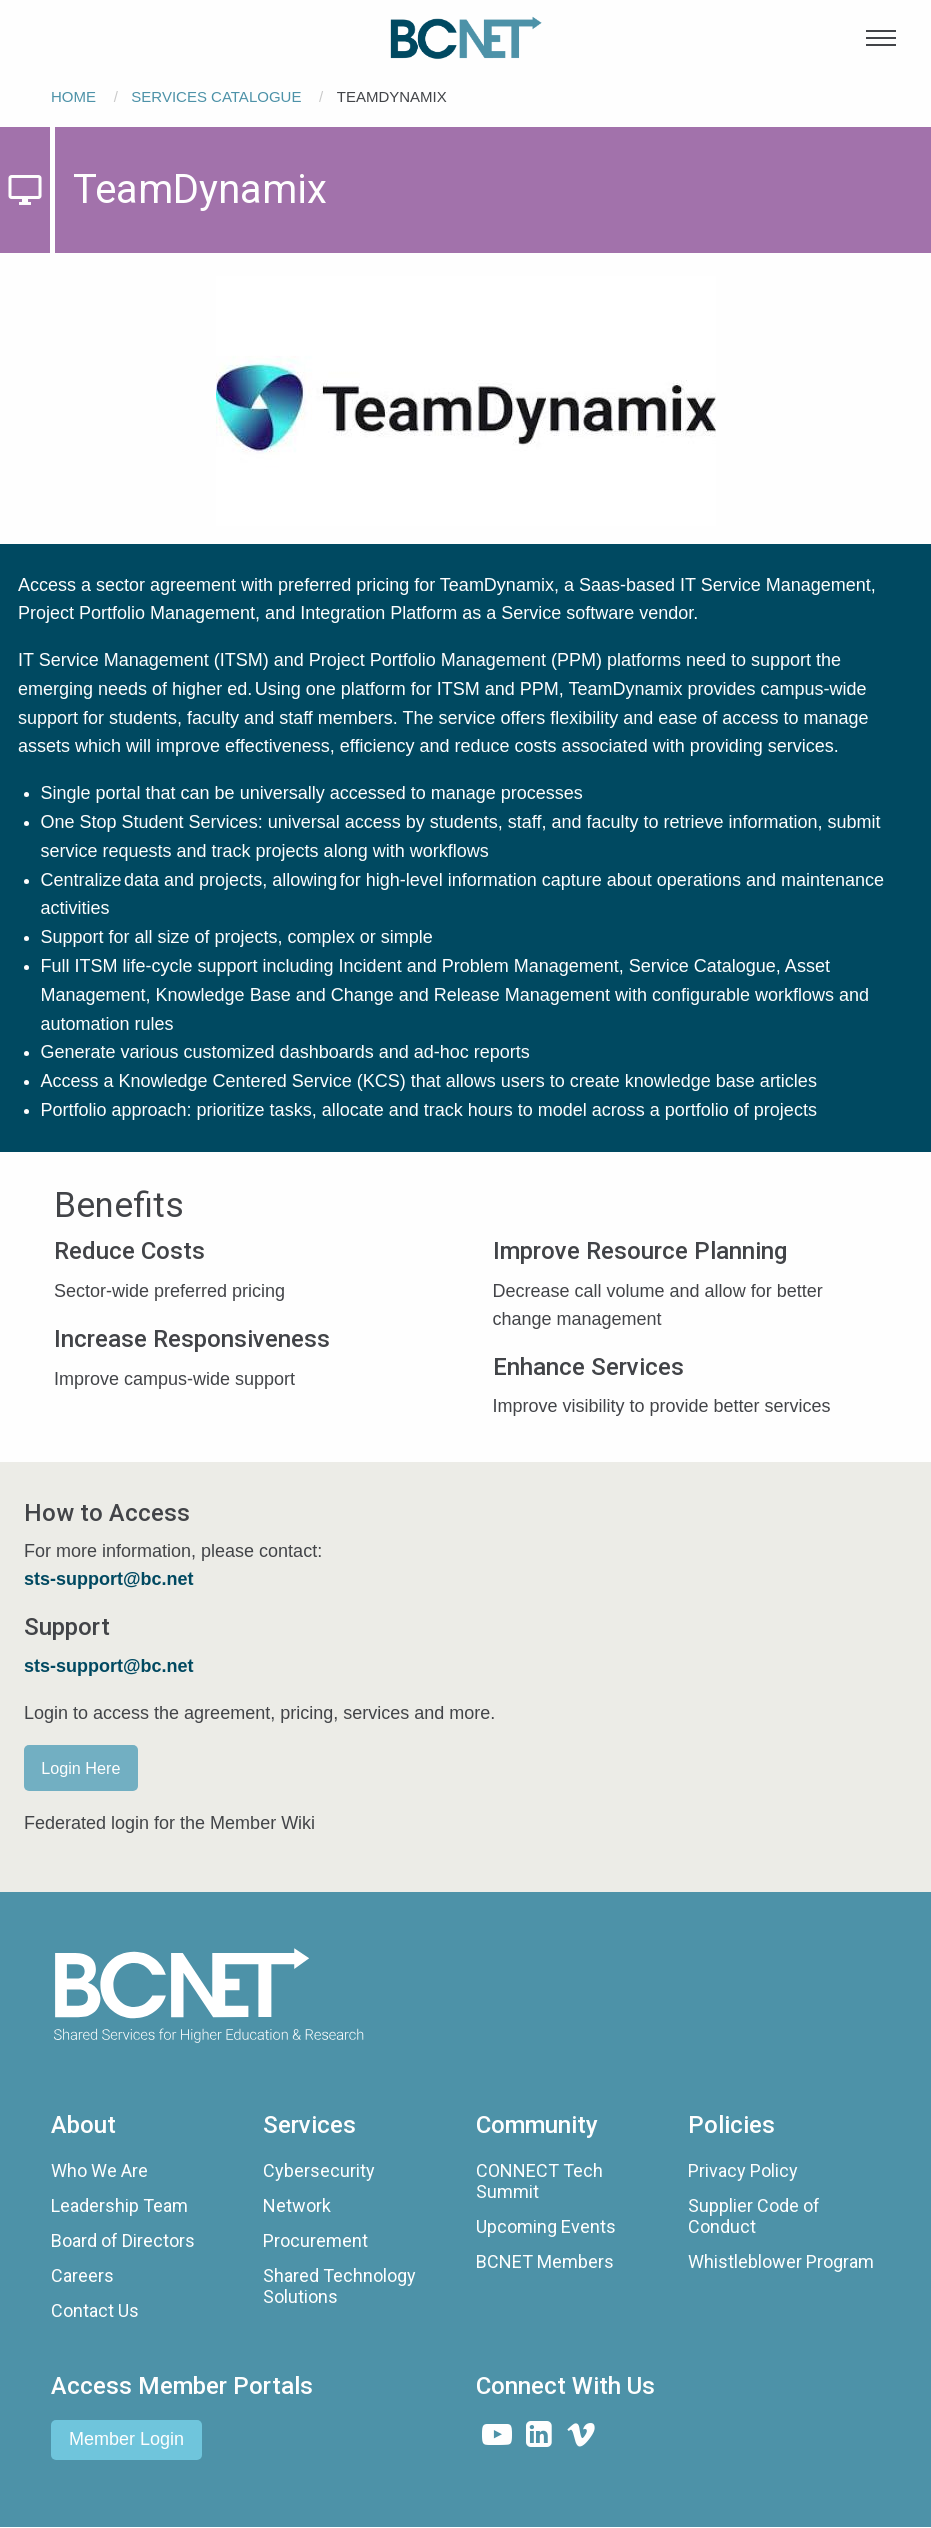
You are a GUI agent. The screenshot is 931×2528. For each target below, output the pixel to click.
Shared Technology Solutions (339, 2286)
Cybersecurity (319, 2170)
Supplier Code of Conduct (754, 2216)
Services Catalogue (216, 96)
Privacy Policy (743, 2170)
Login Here (80, 1768)
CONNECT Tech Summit (539, 2181)
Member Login (126, 2439)
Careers (82, 2275)
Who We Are (99, 2170)
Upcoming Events (546, 2226)
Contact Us (95, 2310)
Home (73, 96)
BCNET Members (545, 2261)
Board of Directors (123, 2240)
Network (297, 2205)
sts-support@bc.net (109, 1666)
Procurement (315, 2240)
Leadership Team (119, 2205)
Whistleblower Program (781, 2261)
